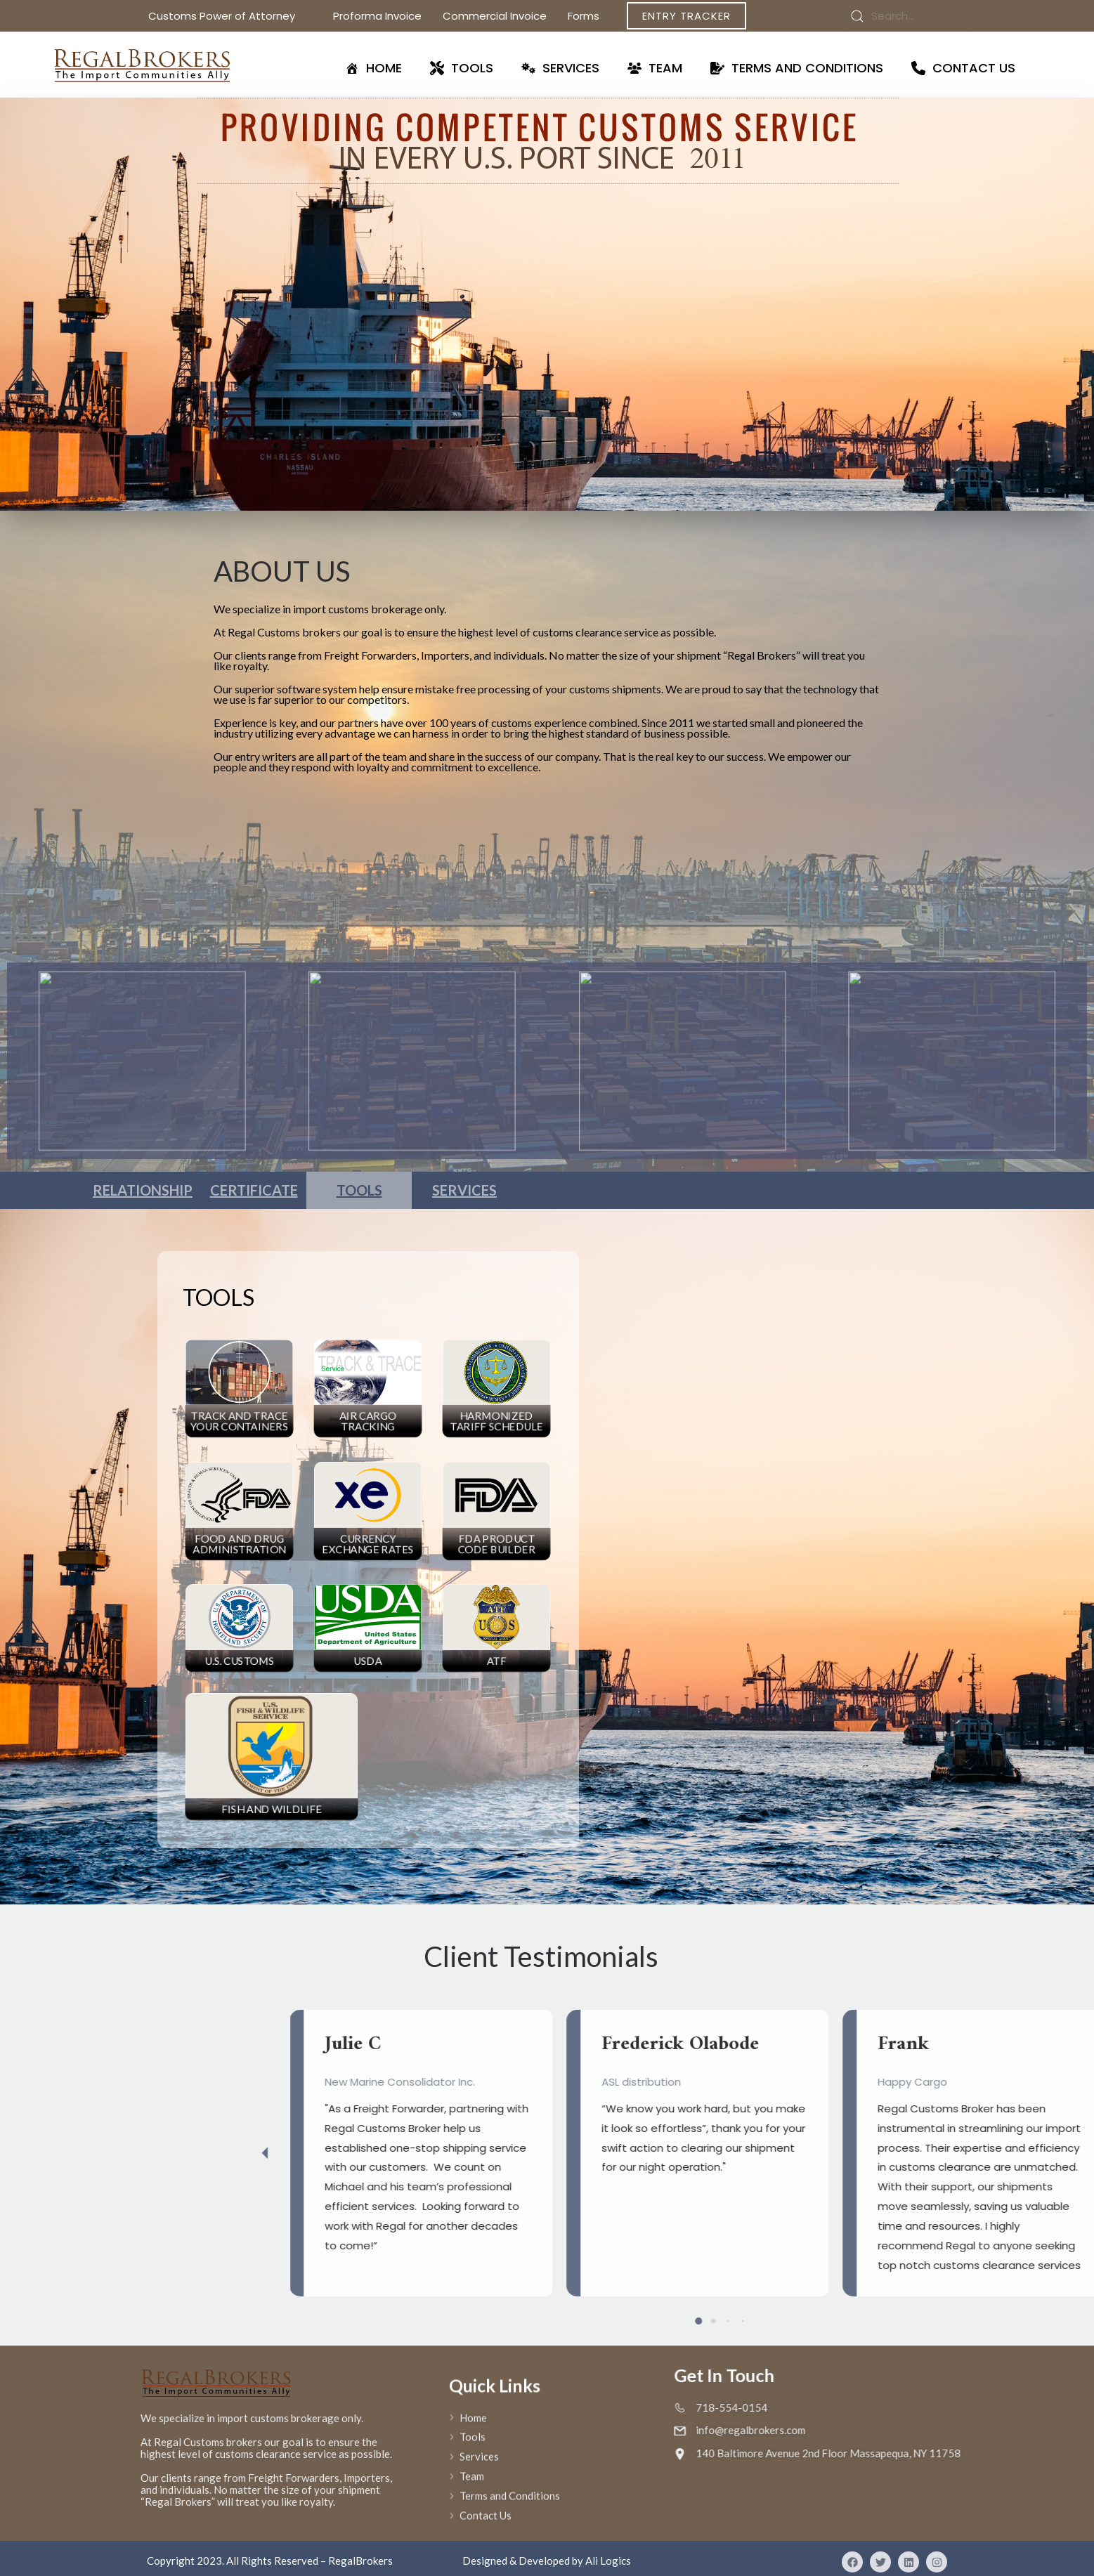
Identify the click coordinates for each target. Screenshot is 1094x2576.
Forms (592, 15)
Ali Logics (608, 2560)
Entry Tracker (686, 15)
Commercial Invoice (495, 15)
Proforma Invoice (377, 15)
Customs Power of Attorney (230, 15)
